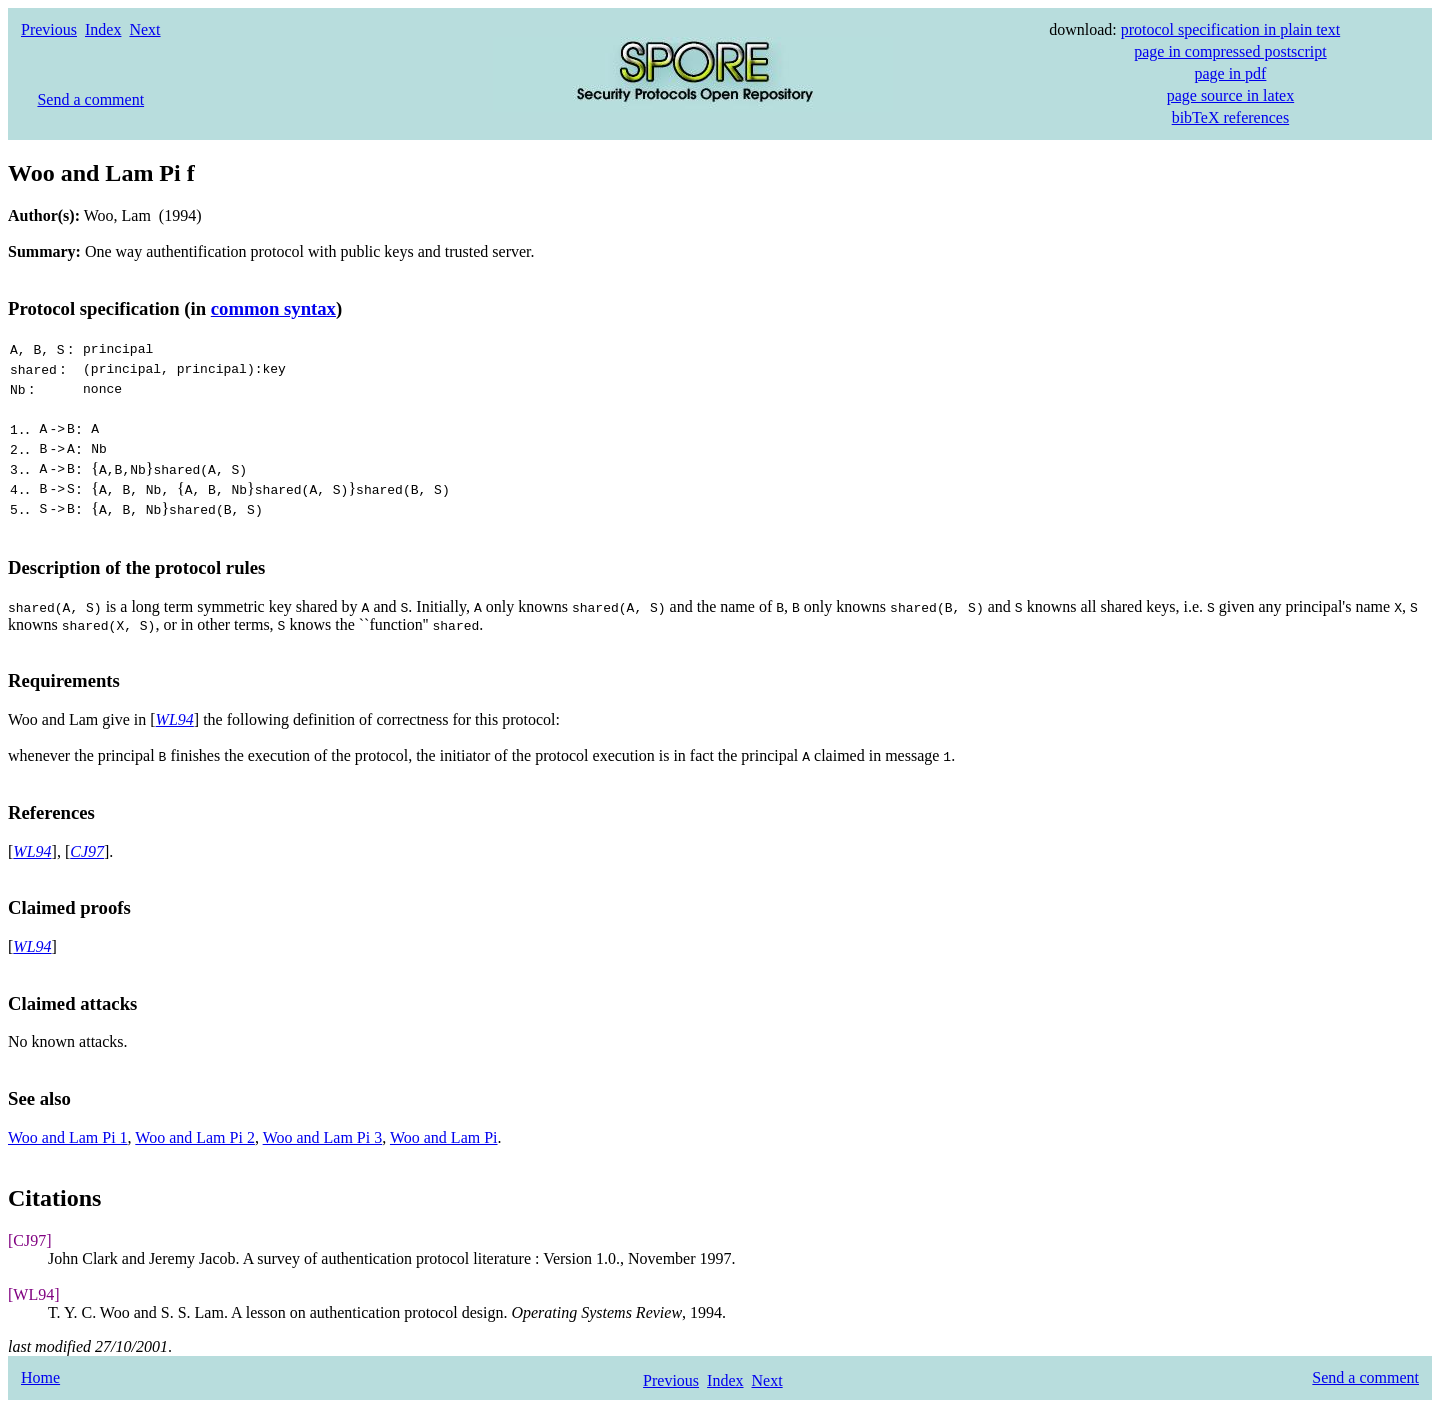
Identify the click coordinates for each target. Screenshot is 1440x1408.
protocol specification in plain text (1231, 29)
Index (103, 29)
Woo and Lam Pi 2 (195, 1137)
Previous (49, 29)
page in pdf (1230, 73)
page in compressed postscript (1230, 51)
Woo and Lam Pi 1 (68, 1137)
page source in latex (1231, 95)
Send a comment (90, 99)
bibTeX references (1230, 117)
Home (40, 1377)
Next (144, 29)
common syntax (273, 308)
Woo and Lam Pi (444, 1137)
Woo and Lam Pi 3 (323, 1137)
